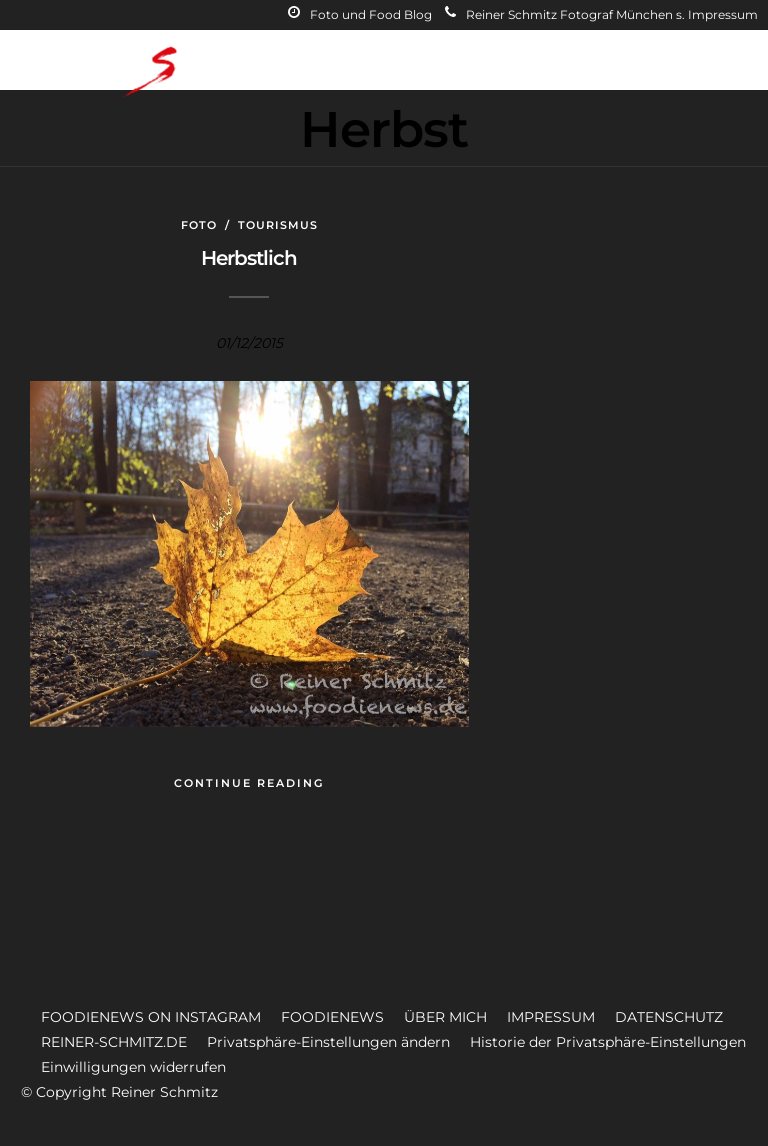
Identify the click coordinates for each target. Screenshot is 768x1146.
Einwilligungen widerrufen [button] (133, 1067)
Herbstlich (249, 258)
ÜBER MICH (445, 1017)
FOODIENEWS (332, 1017)
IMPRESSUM (551, 1017)
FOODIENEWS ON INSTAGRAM (151, 1017)
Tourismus (278, 225)
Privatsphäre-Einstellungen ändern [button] (328, 1042)
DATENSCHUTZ (669, 1017)
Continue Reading (249, 783)
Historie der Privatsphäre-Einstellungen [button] (608, 1042)
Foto (199, 225)
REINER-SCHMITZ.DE (114, 1042)
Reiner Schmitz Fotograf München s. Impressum (601, 14)
